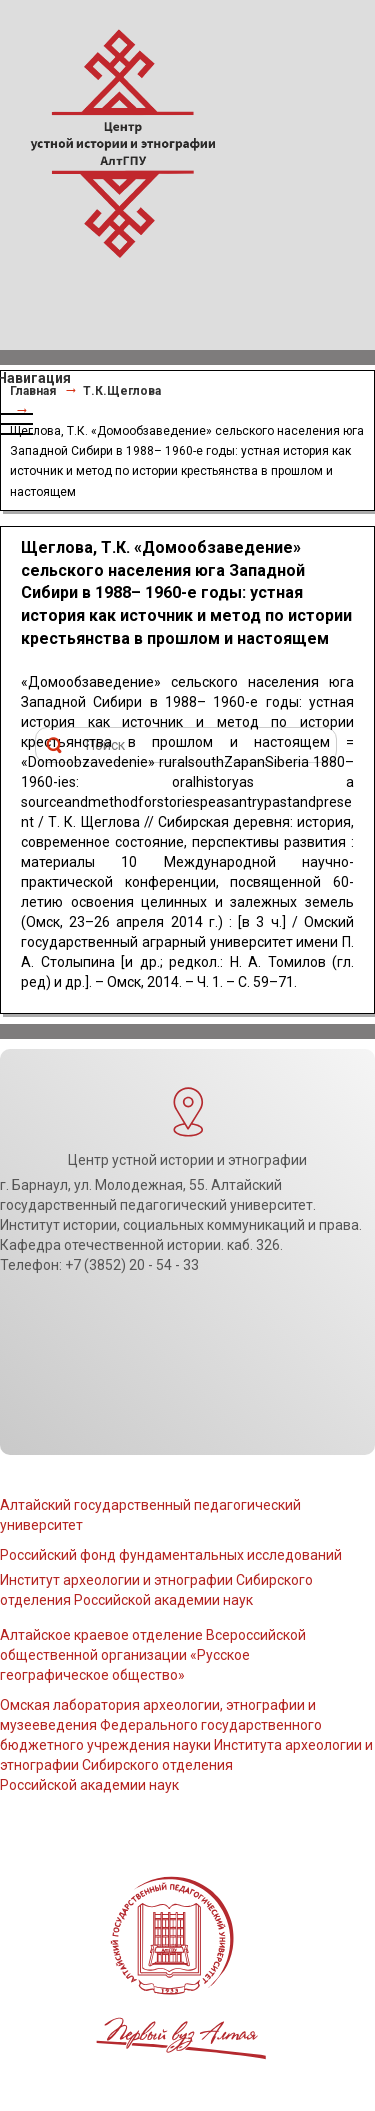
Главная (33, 391)
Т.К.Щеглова (122, 391)
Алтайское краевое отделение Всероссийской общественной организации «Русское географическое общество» (153, 1655)
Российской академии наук (89, 1785)
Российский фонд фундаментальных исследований (171, 1555)
